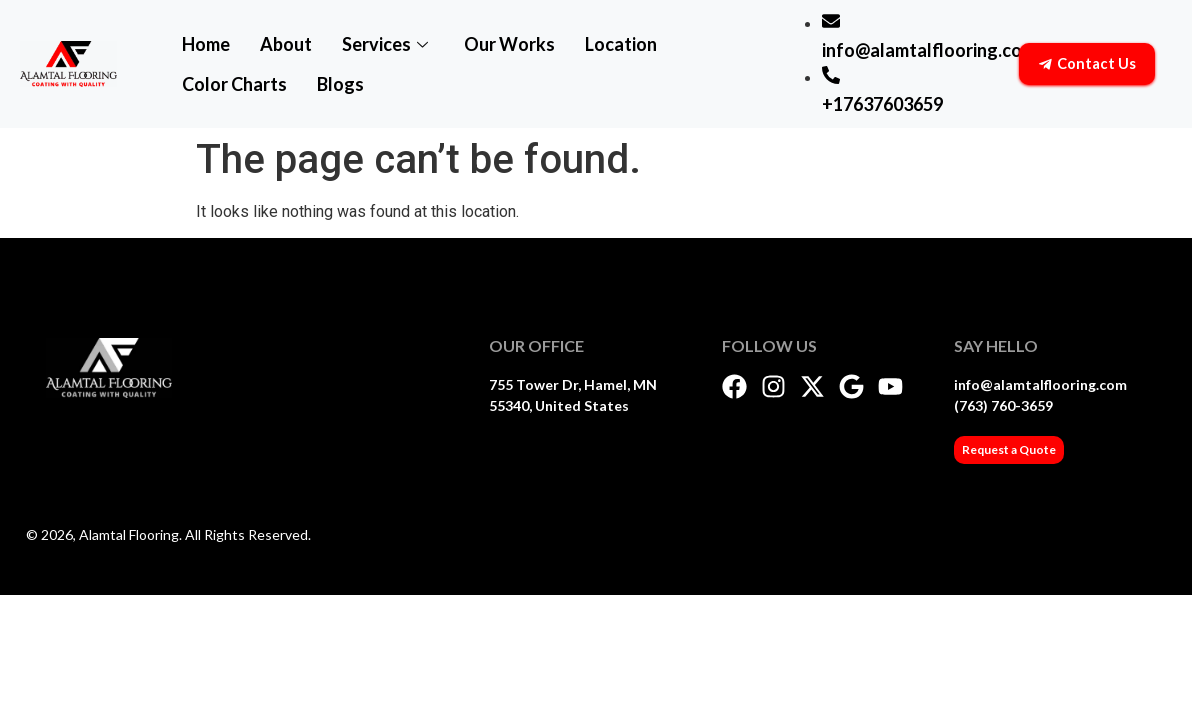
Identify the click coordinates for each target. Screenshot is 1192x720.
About (286, 44)
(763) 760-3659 (1003, 405)
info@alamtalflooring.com (1040, 384)
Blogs (340, 84)
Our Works (509, 44)
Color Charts (234, 84)
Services (385, 44)
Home (206, 44)
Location (621, 44)
